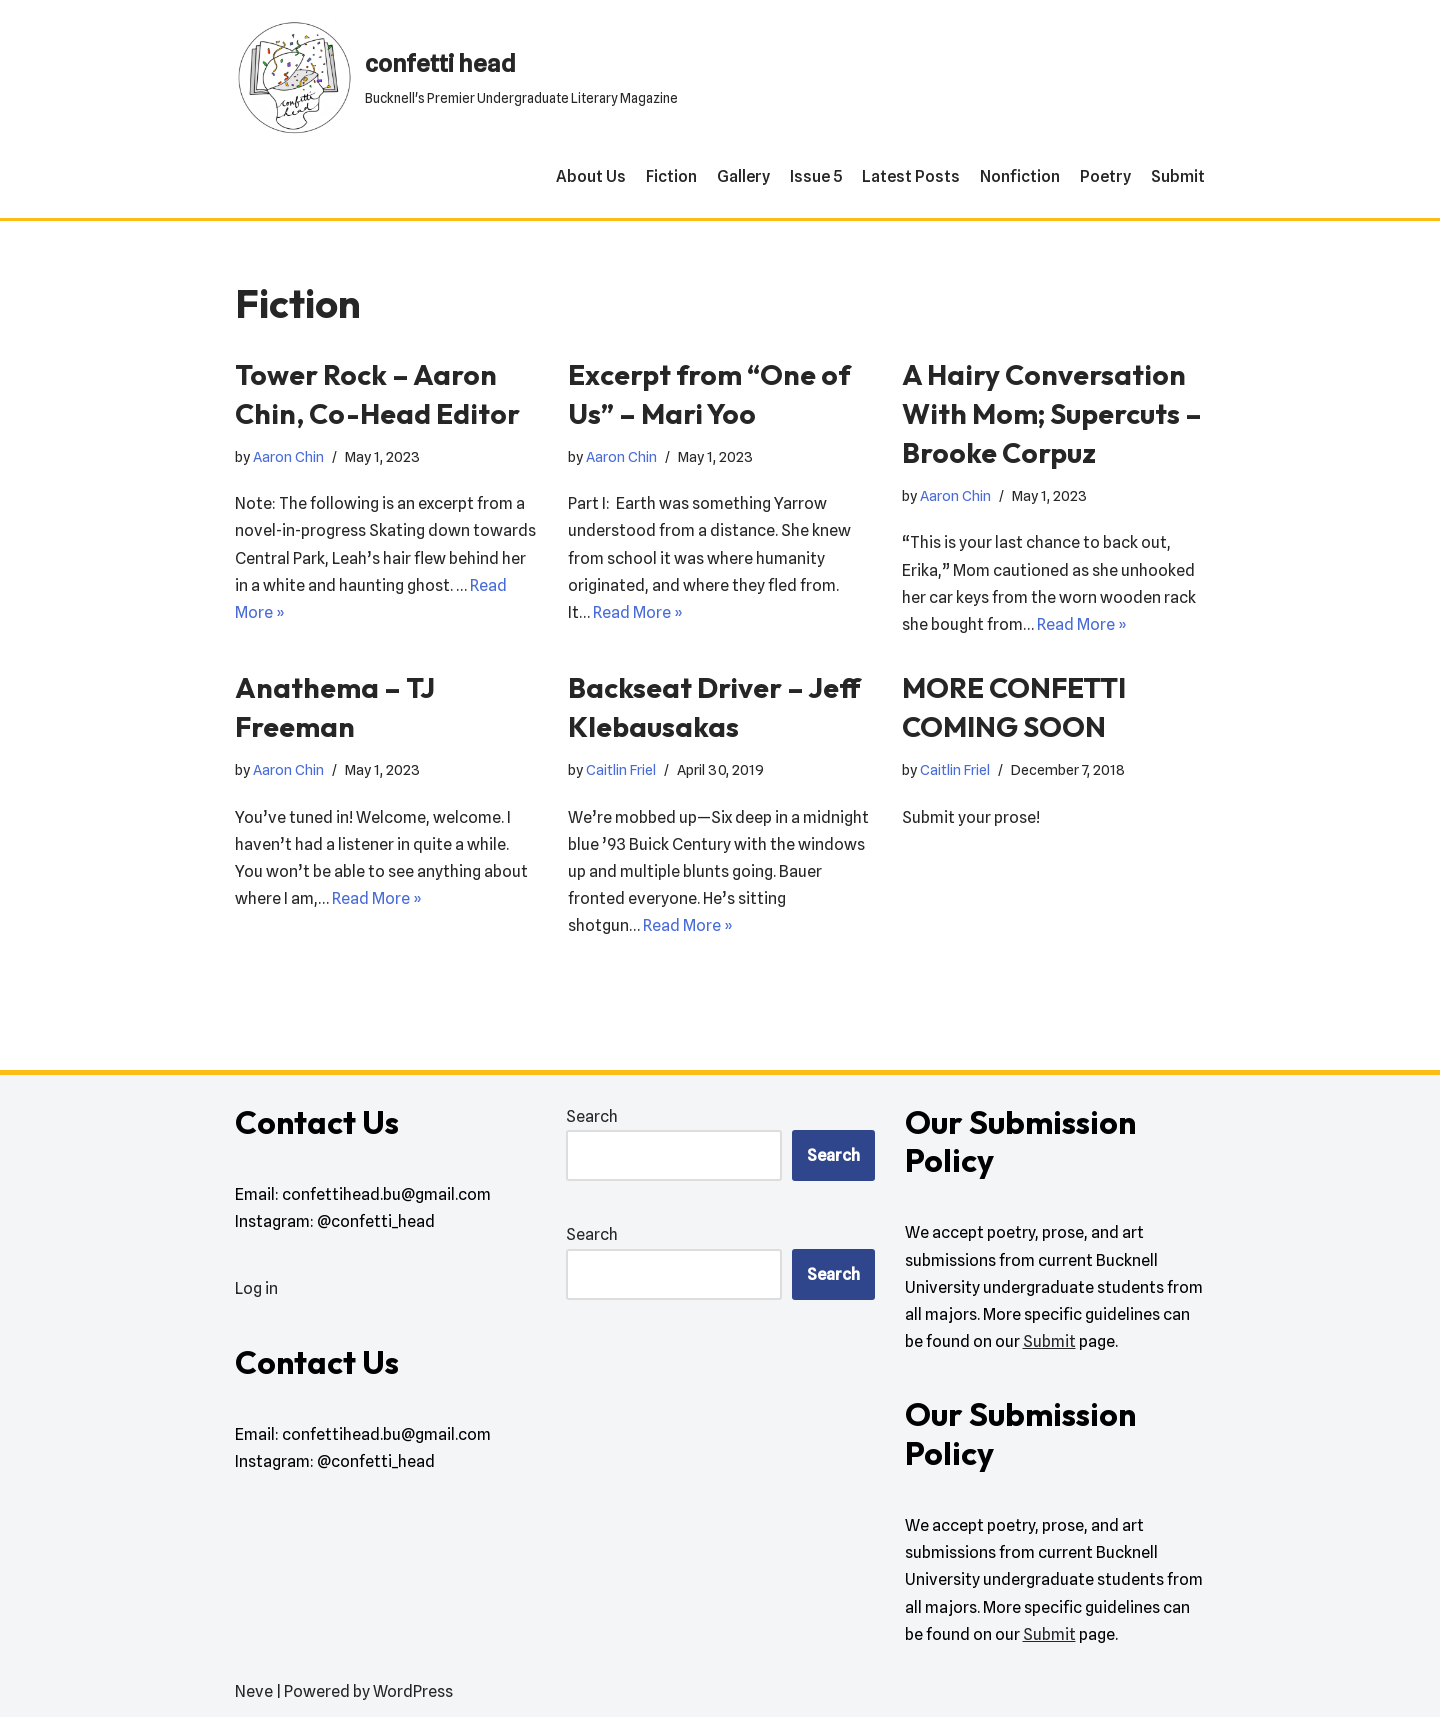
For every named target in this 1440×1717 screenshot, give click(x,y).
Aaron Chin (288, 456)
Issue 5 (816, 176)
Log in (256, 1288)
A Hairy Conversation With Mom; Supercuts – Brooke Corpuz (1052, 413)
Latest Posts (911, 176)
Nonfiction (1020, 176)
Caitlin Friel (621, 769)
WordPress (413, 1691)
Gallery (743, 176)
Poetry (1105, 176)
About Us (591, 176)
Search (592, 1116)
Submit (1178, 176)
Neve (254, 1691)
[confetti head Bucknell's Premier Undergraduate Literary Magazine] (456, 78)
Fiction (671, 176)
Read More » (638, 612)
